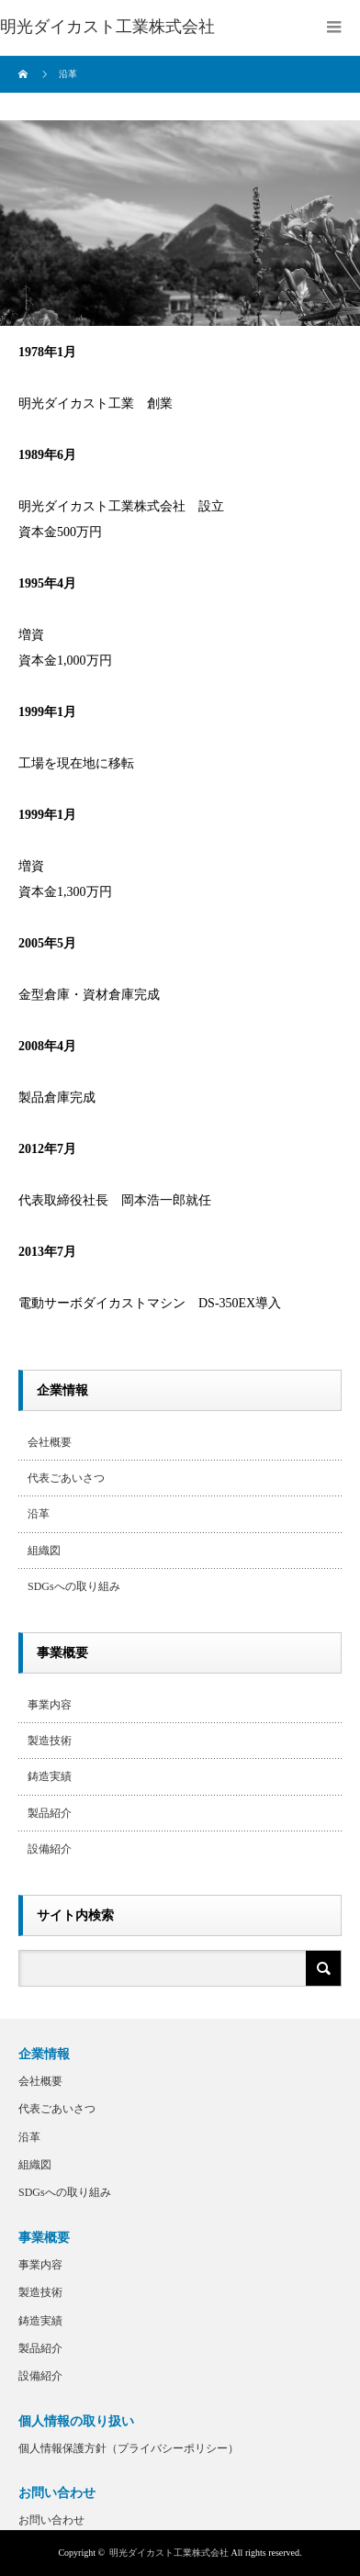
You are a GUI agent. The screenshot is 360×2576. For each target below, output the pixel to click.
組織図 (44, 1550)
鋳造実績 (50, 1776)
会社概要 (50, 1442)
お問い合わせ (51, 2520)
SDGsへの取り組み (74, 1586)
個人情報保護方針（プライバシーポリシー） (128, 2448)
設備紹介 (50, 1848)
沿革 (39, 1513)
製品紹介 (50, 1813)
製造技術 (50, 1740)
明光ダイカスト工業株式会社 (169, 2553)
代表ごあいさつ (66, 1478)
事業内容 (50, 1704)
